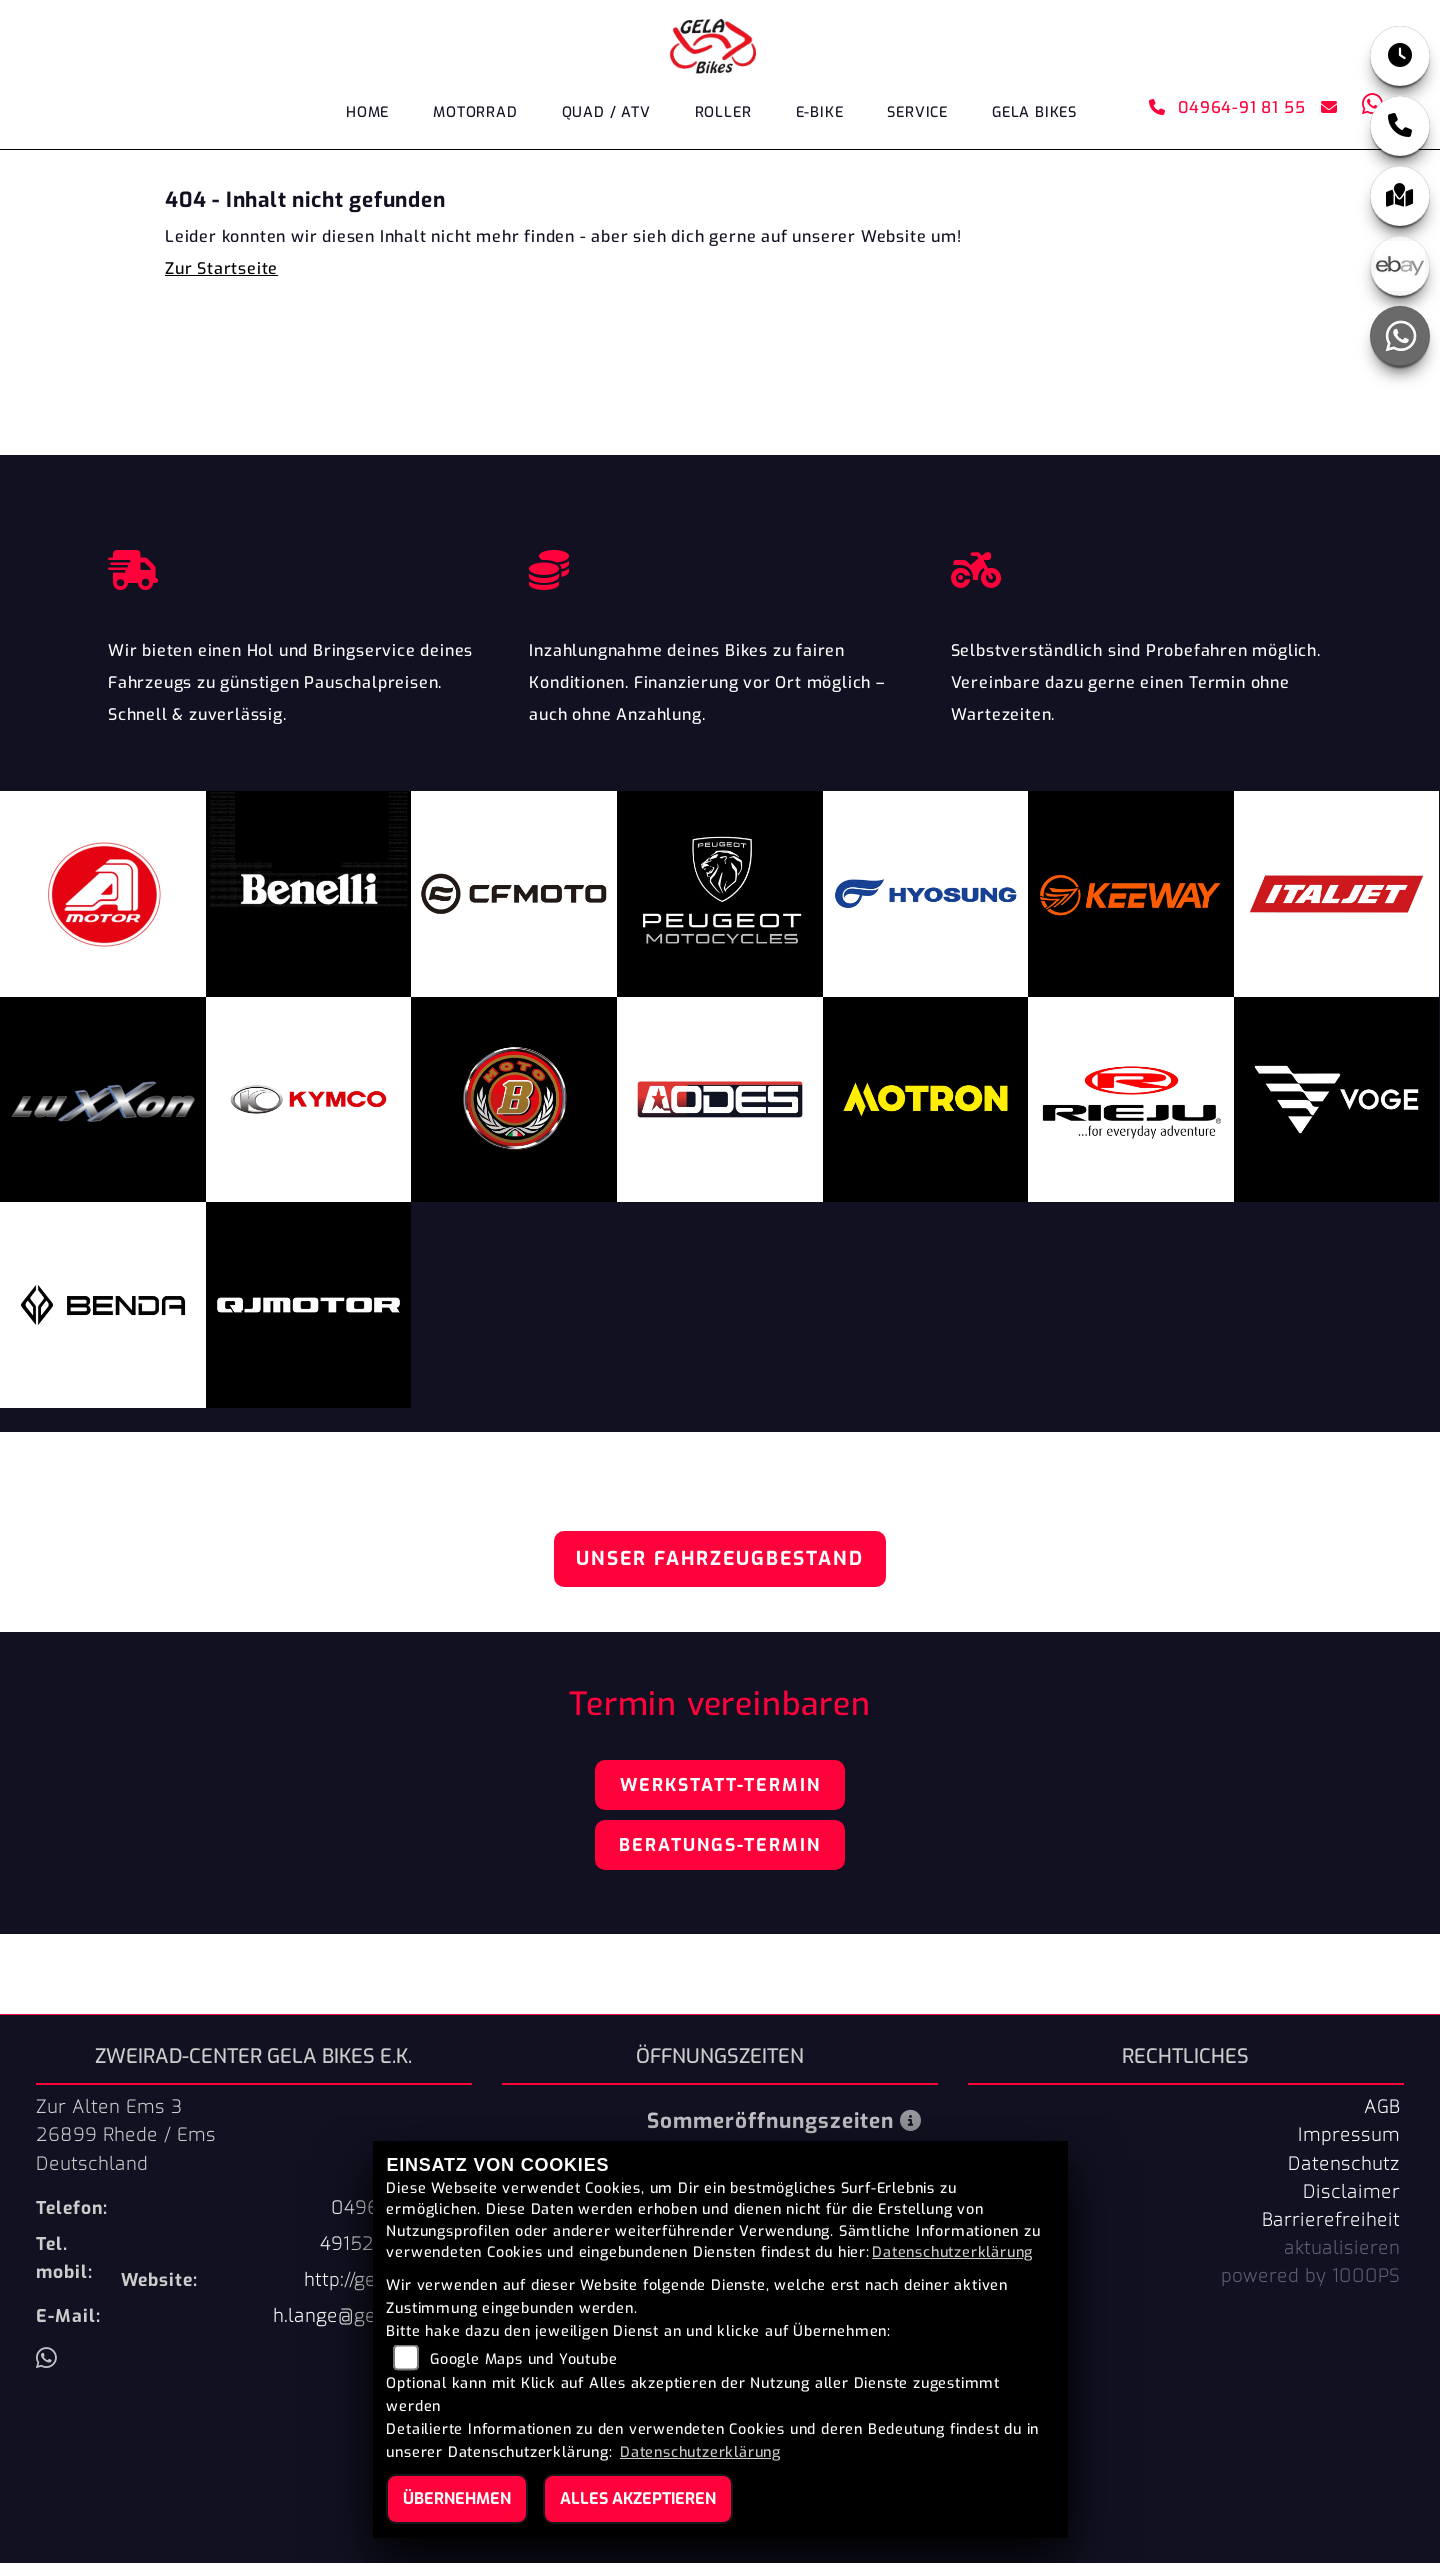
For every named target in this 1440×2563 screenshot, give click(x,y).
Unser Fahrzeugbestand (720, 1558)
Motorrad (475, 112)
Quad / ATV (606, 112)
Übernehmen (457, 2498)
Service (917, 112)
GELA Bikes (1034, 112)
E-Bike (820, 112)
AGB (1382, 2107)
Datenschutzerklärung (952, 2252)
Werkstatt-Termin (720, 1785)
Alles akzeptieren (638, 2498)
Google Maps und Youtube (523, 2359)
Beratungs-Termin (720, 1845)
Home (367, 112)
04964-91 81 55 (1227, 107)
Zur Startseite (221, 268)
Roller (723, 112)
